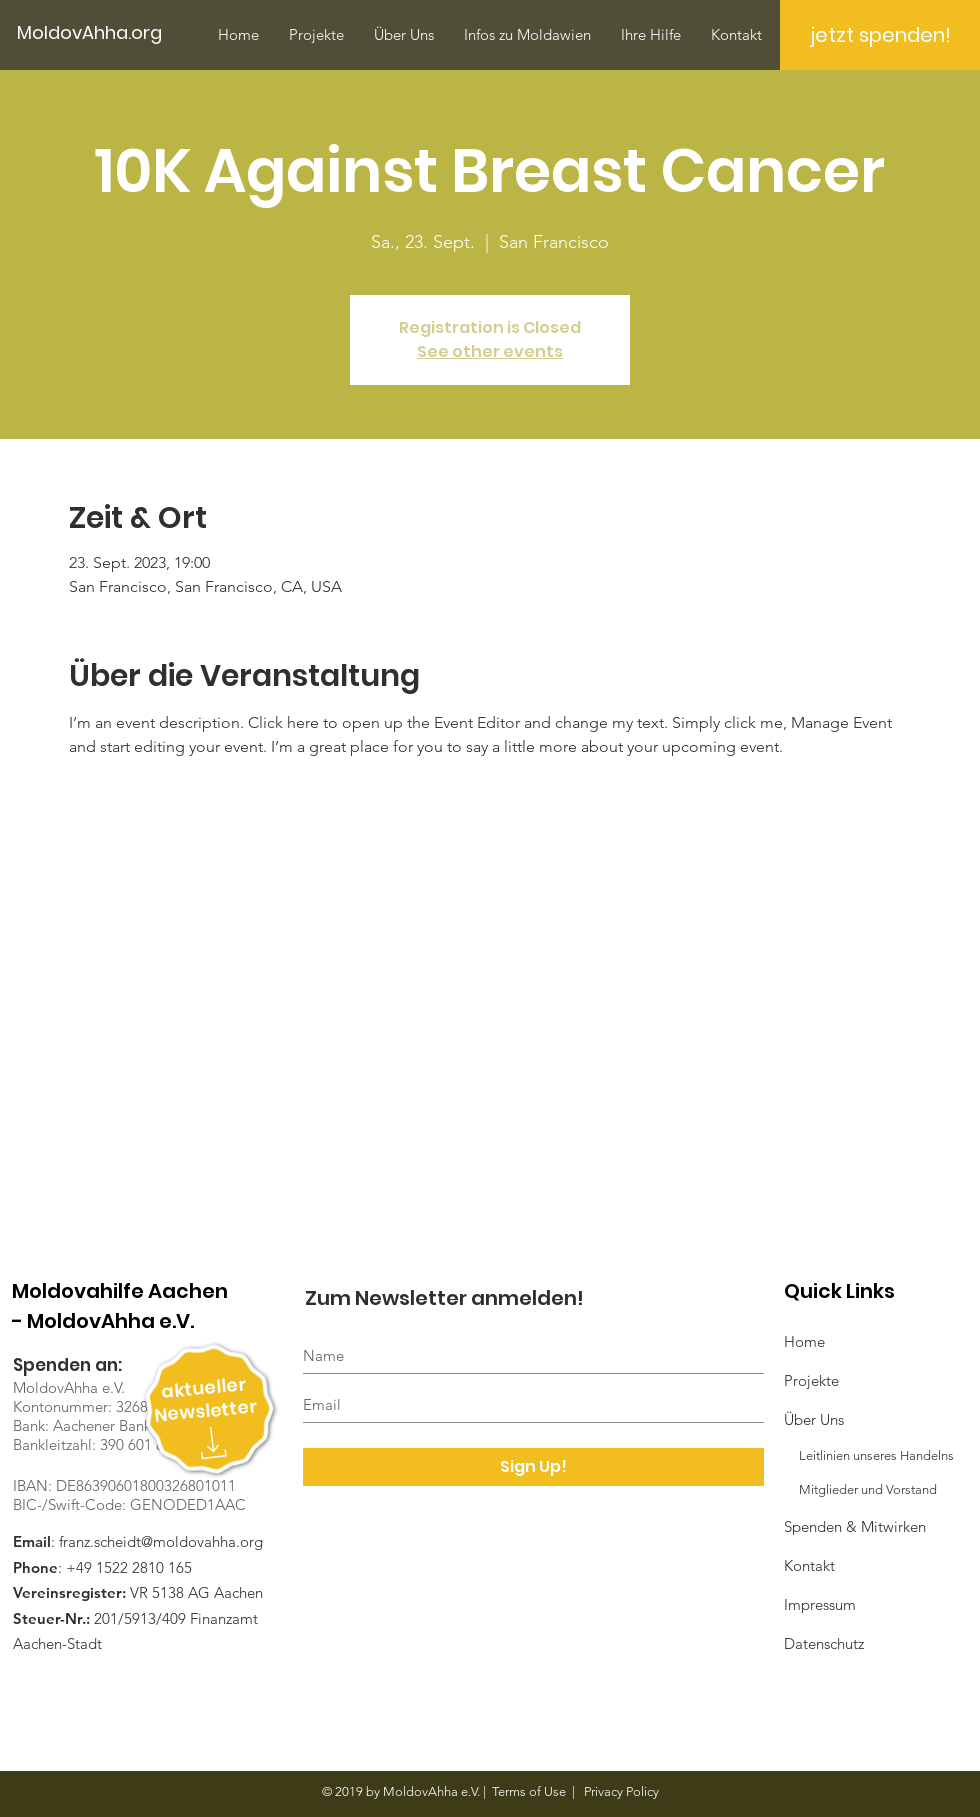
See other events (490, 351)
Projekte (811, 1380)
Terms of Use (529, 1791)
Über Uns (814, 1419)
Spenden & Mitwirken (855, 1526)
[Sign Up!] (533, 1467)
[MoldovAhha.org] (98, 33)
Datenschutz (824, 1643)
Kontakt (809, 1565)
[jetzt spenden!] (880, 35)
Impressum (820, 1604)
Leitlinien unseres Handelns (869, 1455)
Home (804, 1341)
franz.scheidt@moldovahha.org (161, 1541)
